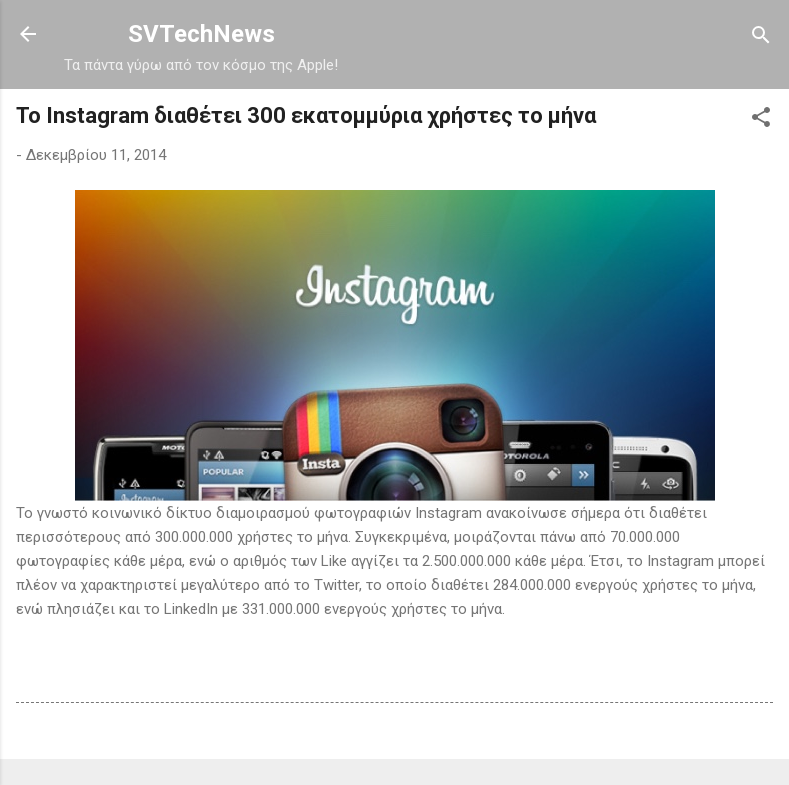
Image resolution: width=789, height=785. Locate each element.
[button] (761, 118)
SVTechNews (201, 34)
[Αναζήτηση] (761, 36)
